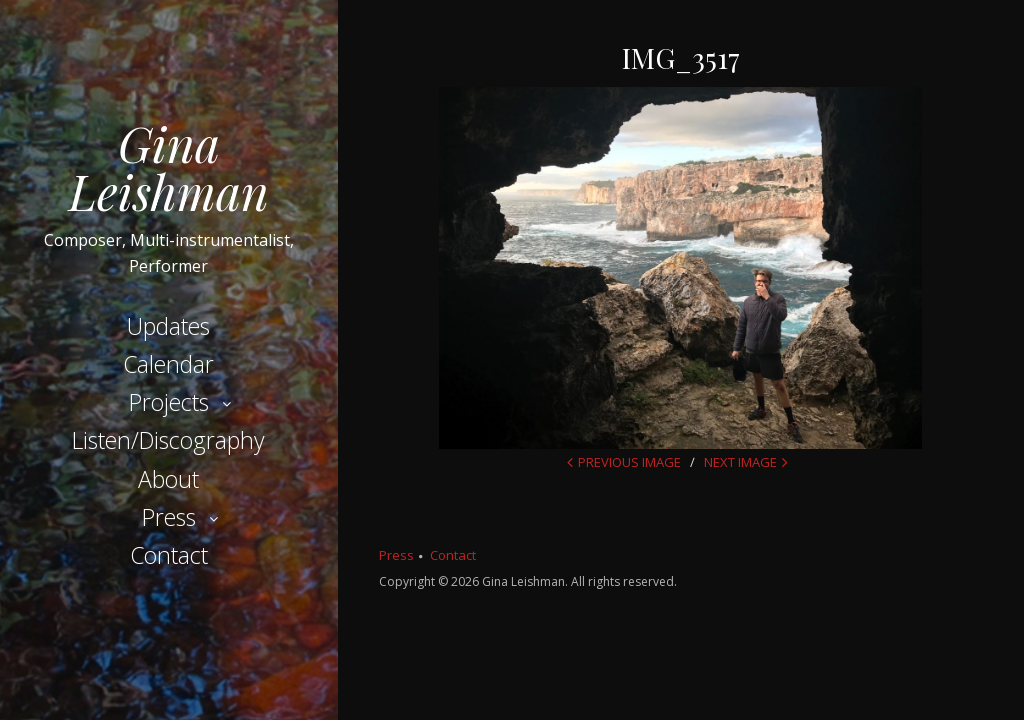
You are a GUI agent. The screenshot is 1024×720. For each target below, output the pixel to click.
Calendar (168, 364)
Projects (169, 402)
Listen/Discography (168, 440)
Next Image (740, 462)
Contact (169, 555)
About (168, 479)
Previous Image (629, 462)
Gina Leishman (169, 167)
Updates (168, 326)
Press (169, 517)
